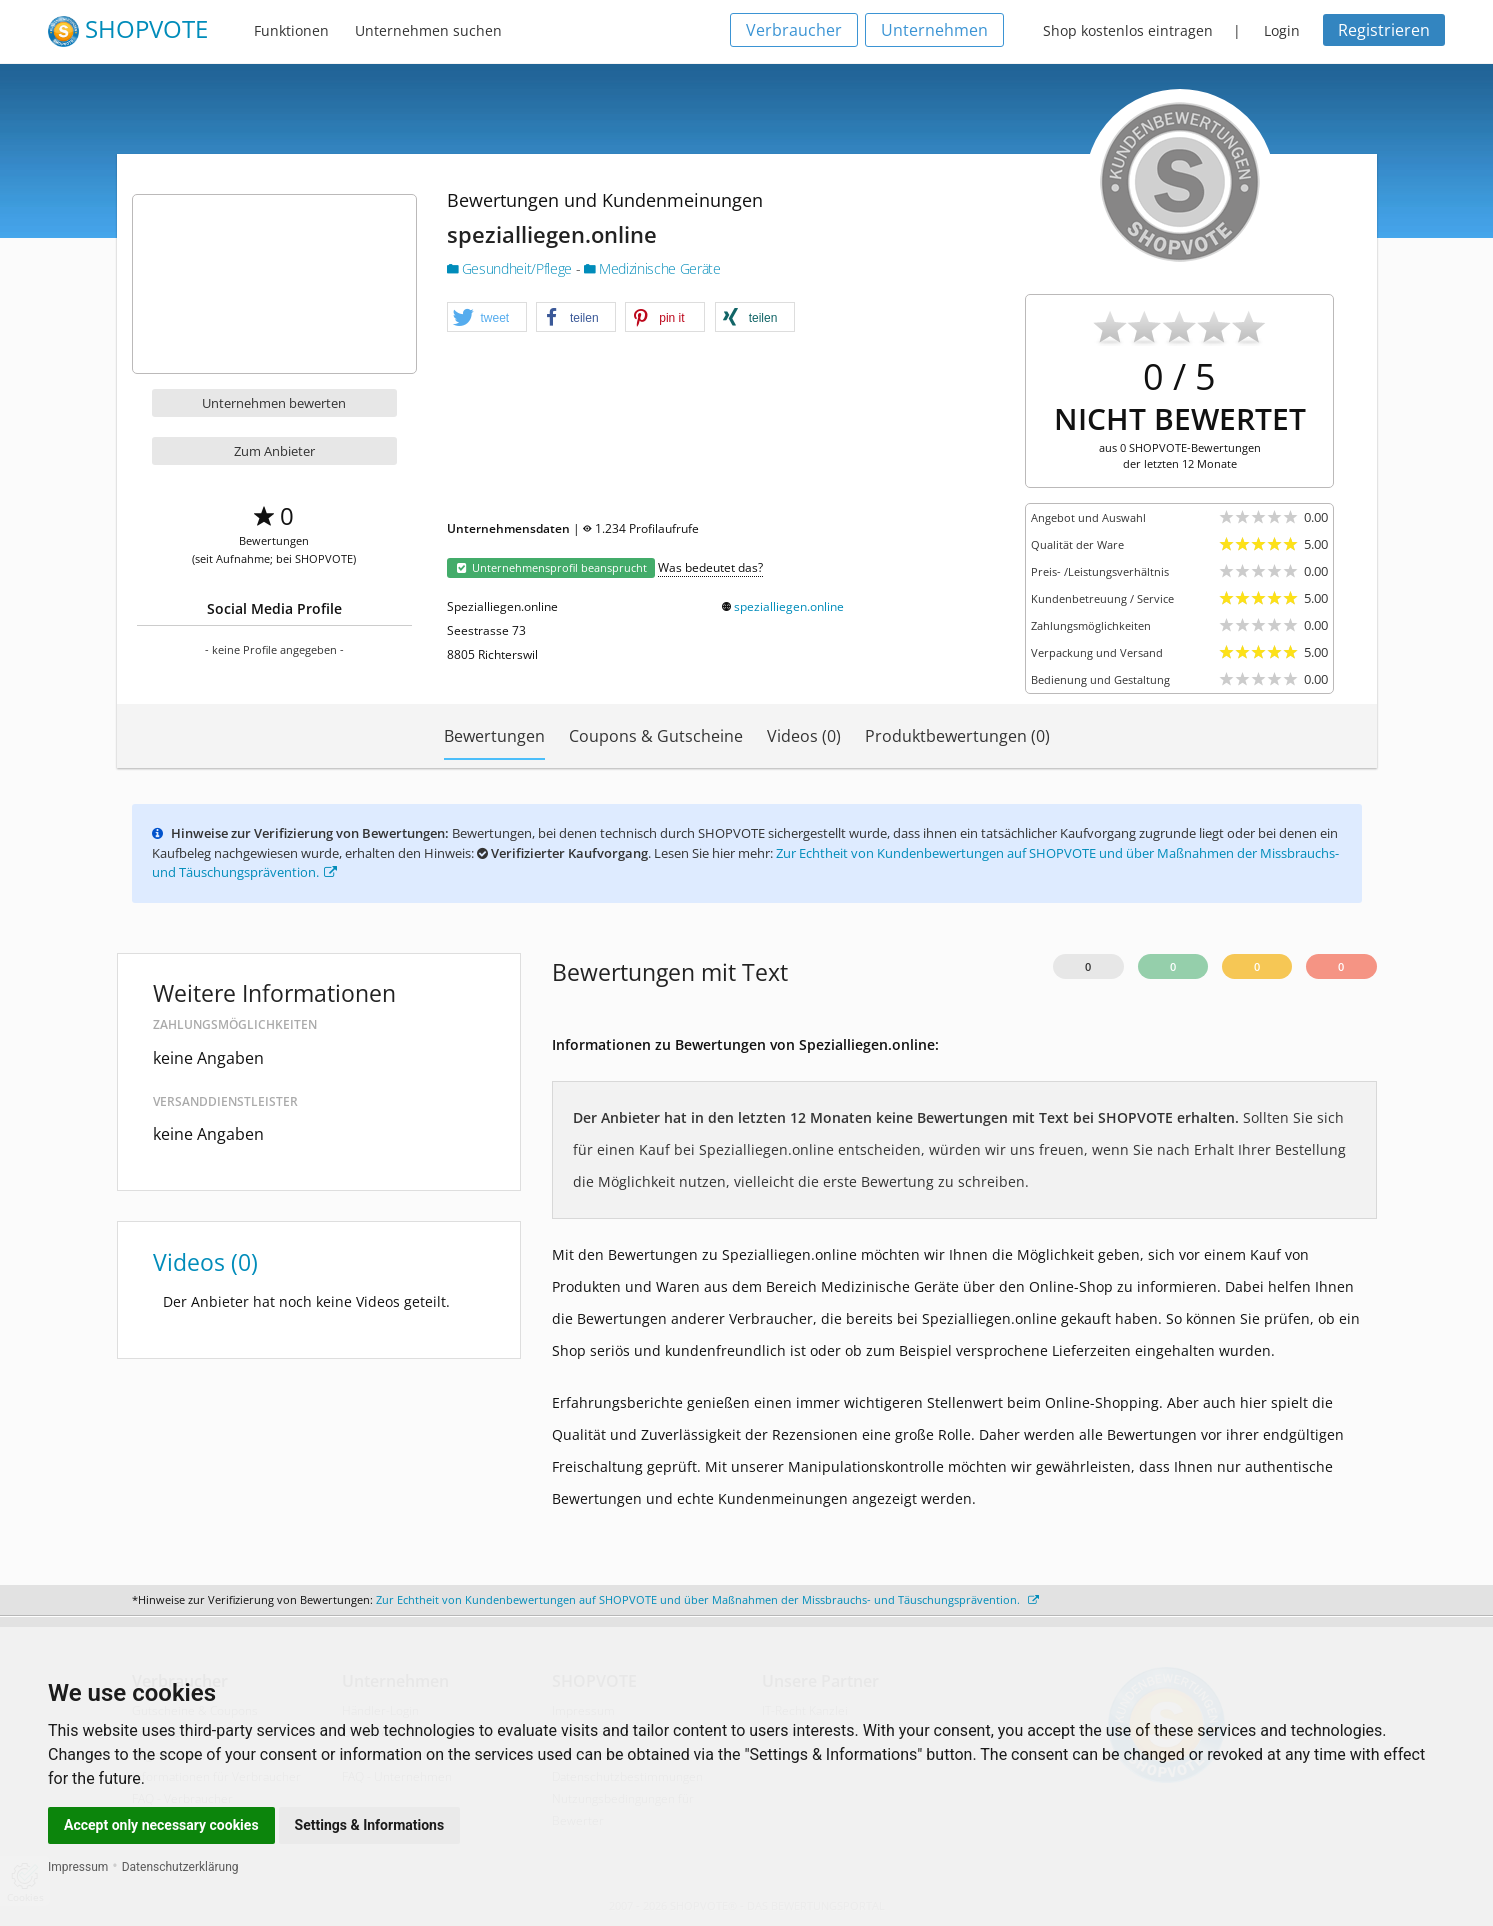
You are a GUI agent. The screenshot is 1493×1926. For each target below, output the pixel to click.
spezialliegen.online (789, 606)
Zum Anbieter (274, 451)
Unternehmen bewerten (274, 403)
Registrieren (1384, 30)
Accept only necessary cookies (161, 1825)
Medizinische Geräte (652, 268)
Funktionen (291, 30)
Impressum (78, 1867)
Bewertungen (494, 736)
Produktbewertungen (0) (957, 736)
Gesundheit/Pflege (511, 268)
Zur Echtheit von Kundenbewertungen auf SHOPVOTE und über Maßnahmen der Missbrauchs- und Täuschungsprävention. (707, 1599)
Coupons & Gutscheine (656, 736)
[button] (487, 318)
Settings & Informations (370, 1825)
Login (1282, 30)
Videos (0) (804, 736)
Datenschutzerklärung (180, 1867)
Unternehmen (934, 30)
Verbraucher (794, 30)
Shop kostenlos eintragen (1128, 30)
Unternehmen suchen (428, 30)
